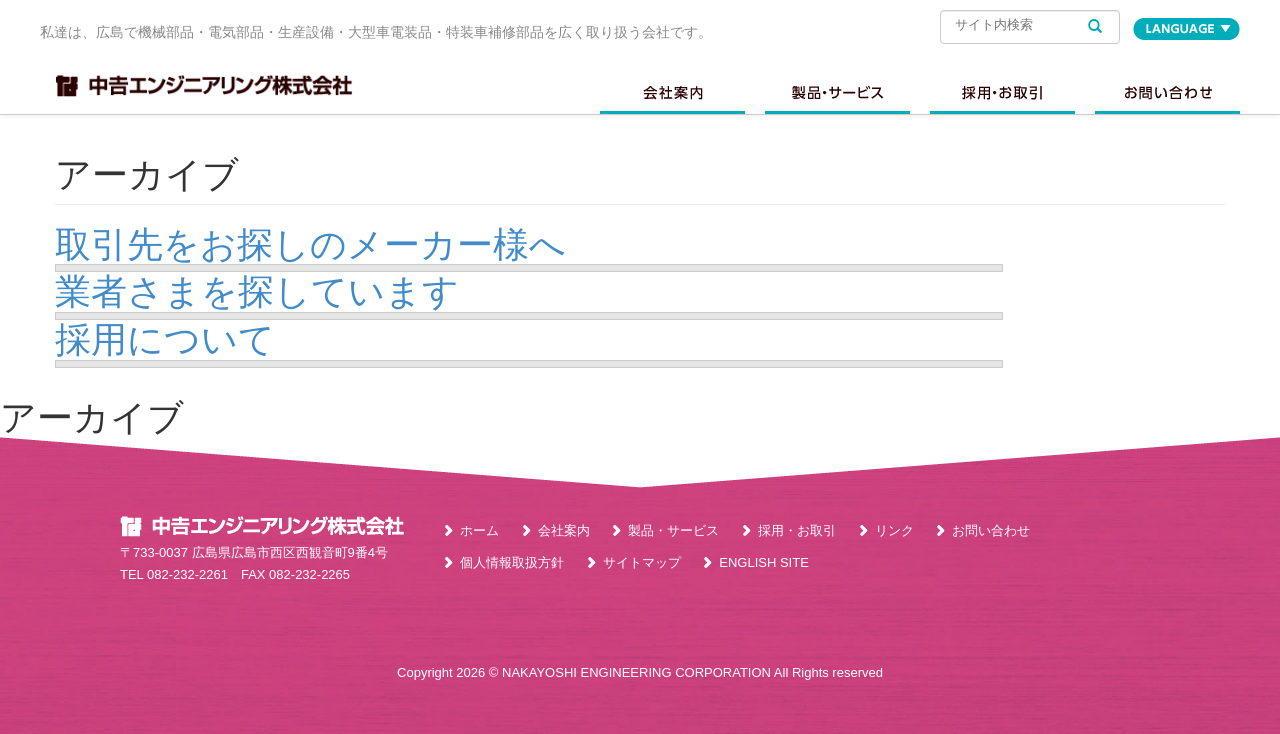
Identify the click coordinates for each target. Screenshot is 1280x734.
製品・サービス (673, 530)
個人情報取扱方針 (512, 562)
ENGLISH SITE (764, 562)
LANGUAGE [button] (1186, 30)
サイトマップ (642, 562)
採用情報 (1002, 94)
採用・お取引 (797, 530)
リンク (894, 530)
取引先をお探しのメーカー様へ (310, 244)
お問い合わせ (1167, 94)
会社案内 (672, 94)
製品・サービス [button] (837, 94)
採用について (165, 339)
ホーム (479, 530)
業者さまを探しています (257, 291)
